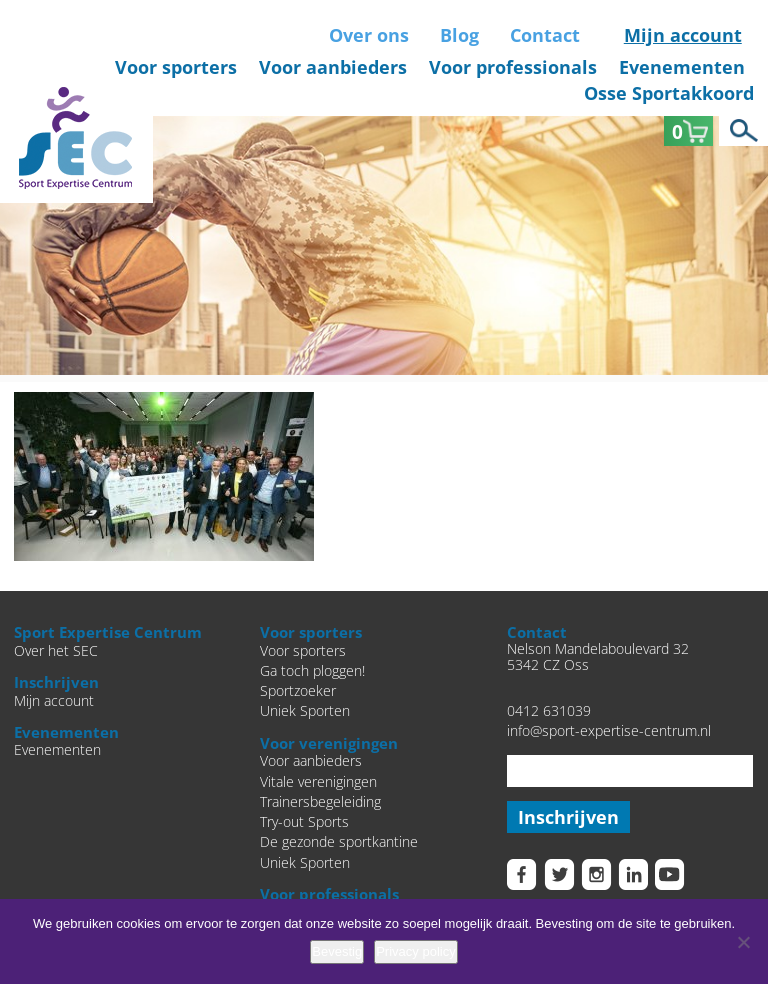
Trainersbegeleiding (320, 802)
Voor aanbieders (333, 67)
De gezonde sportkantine (339, 842)
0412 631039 (549, 711)
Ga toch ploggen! (312, 671)
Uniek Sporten (305, 711)
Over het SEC (56, 651)
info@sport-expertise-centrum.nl (609, 731)
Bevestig (337, 951)
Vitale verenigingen (318, 782)
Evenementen (682, 67)
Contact (545, 35)
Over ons (369, 35)
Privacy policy (415, 951)
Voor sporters (176, 67)
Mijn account (683, 35)
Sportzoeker (298, 691)
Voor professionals (513, 67)
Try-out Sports (304, 822)
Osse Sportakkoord (669, 93)
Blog (459, 35)
